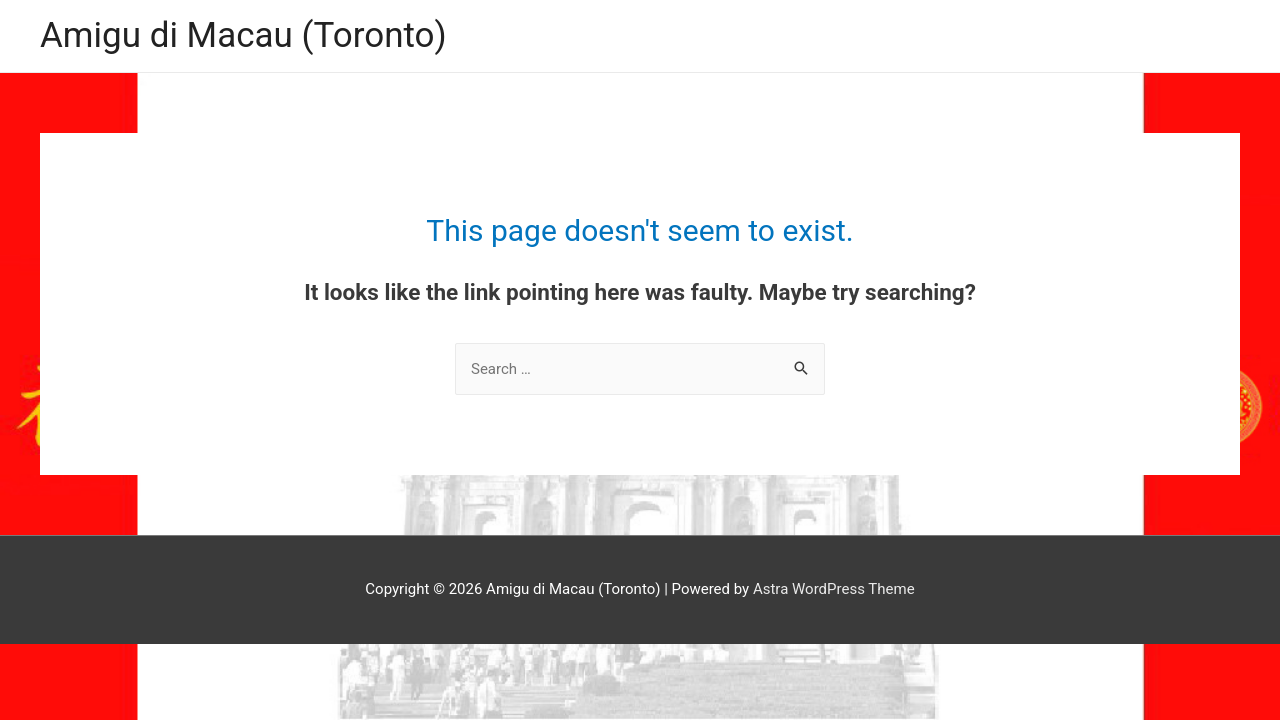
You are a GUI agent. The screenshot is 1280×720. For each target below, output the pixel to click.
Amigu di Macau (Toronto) (243, 35)
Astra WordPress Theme (834, 589)
